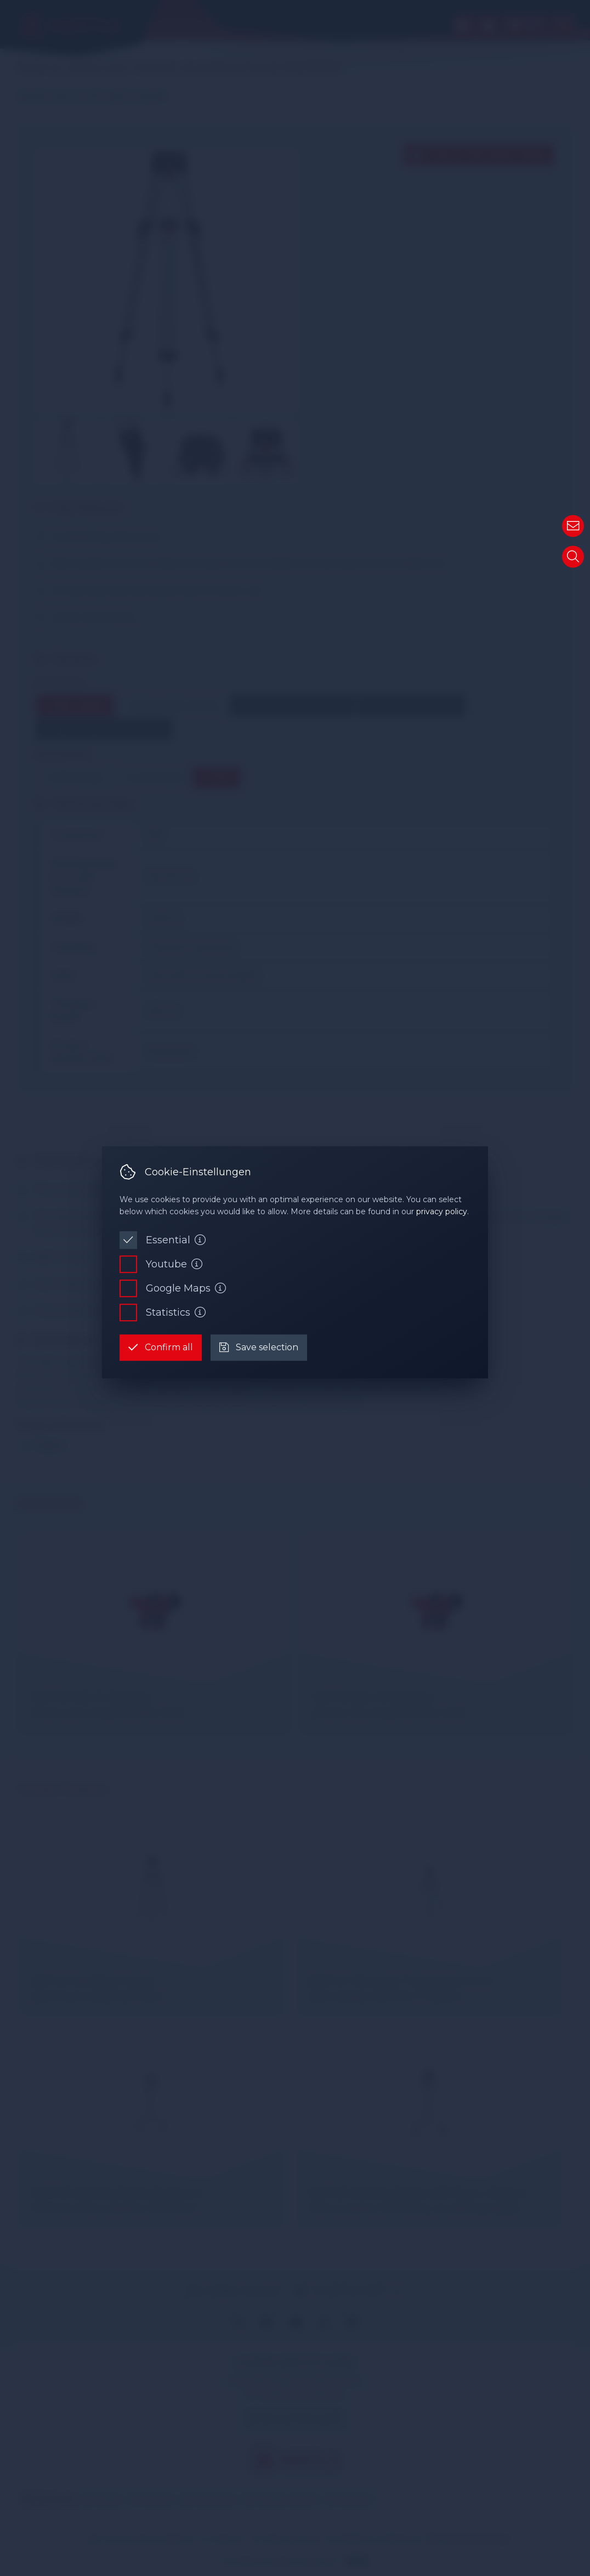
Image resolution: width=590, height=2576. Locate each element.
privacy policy (441, 1212)
